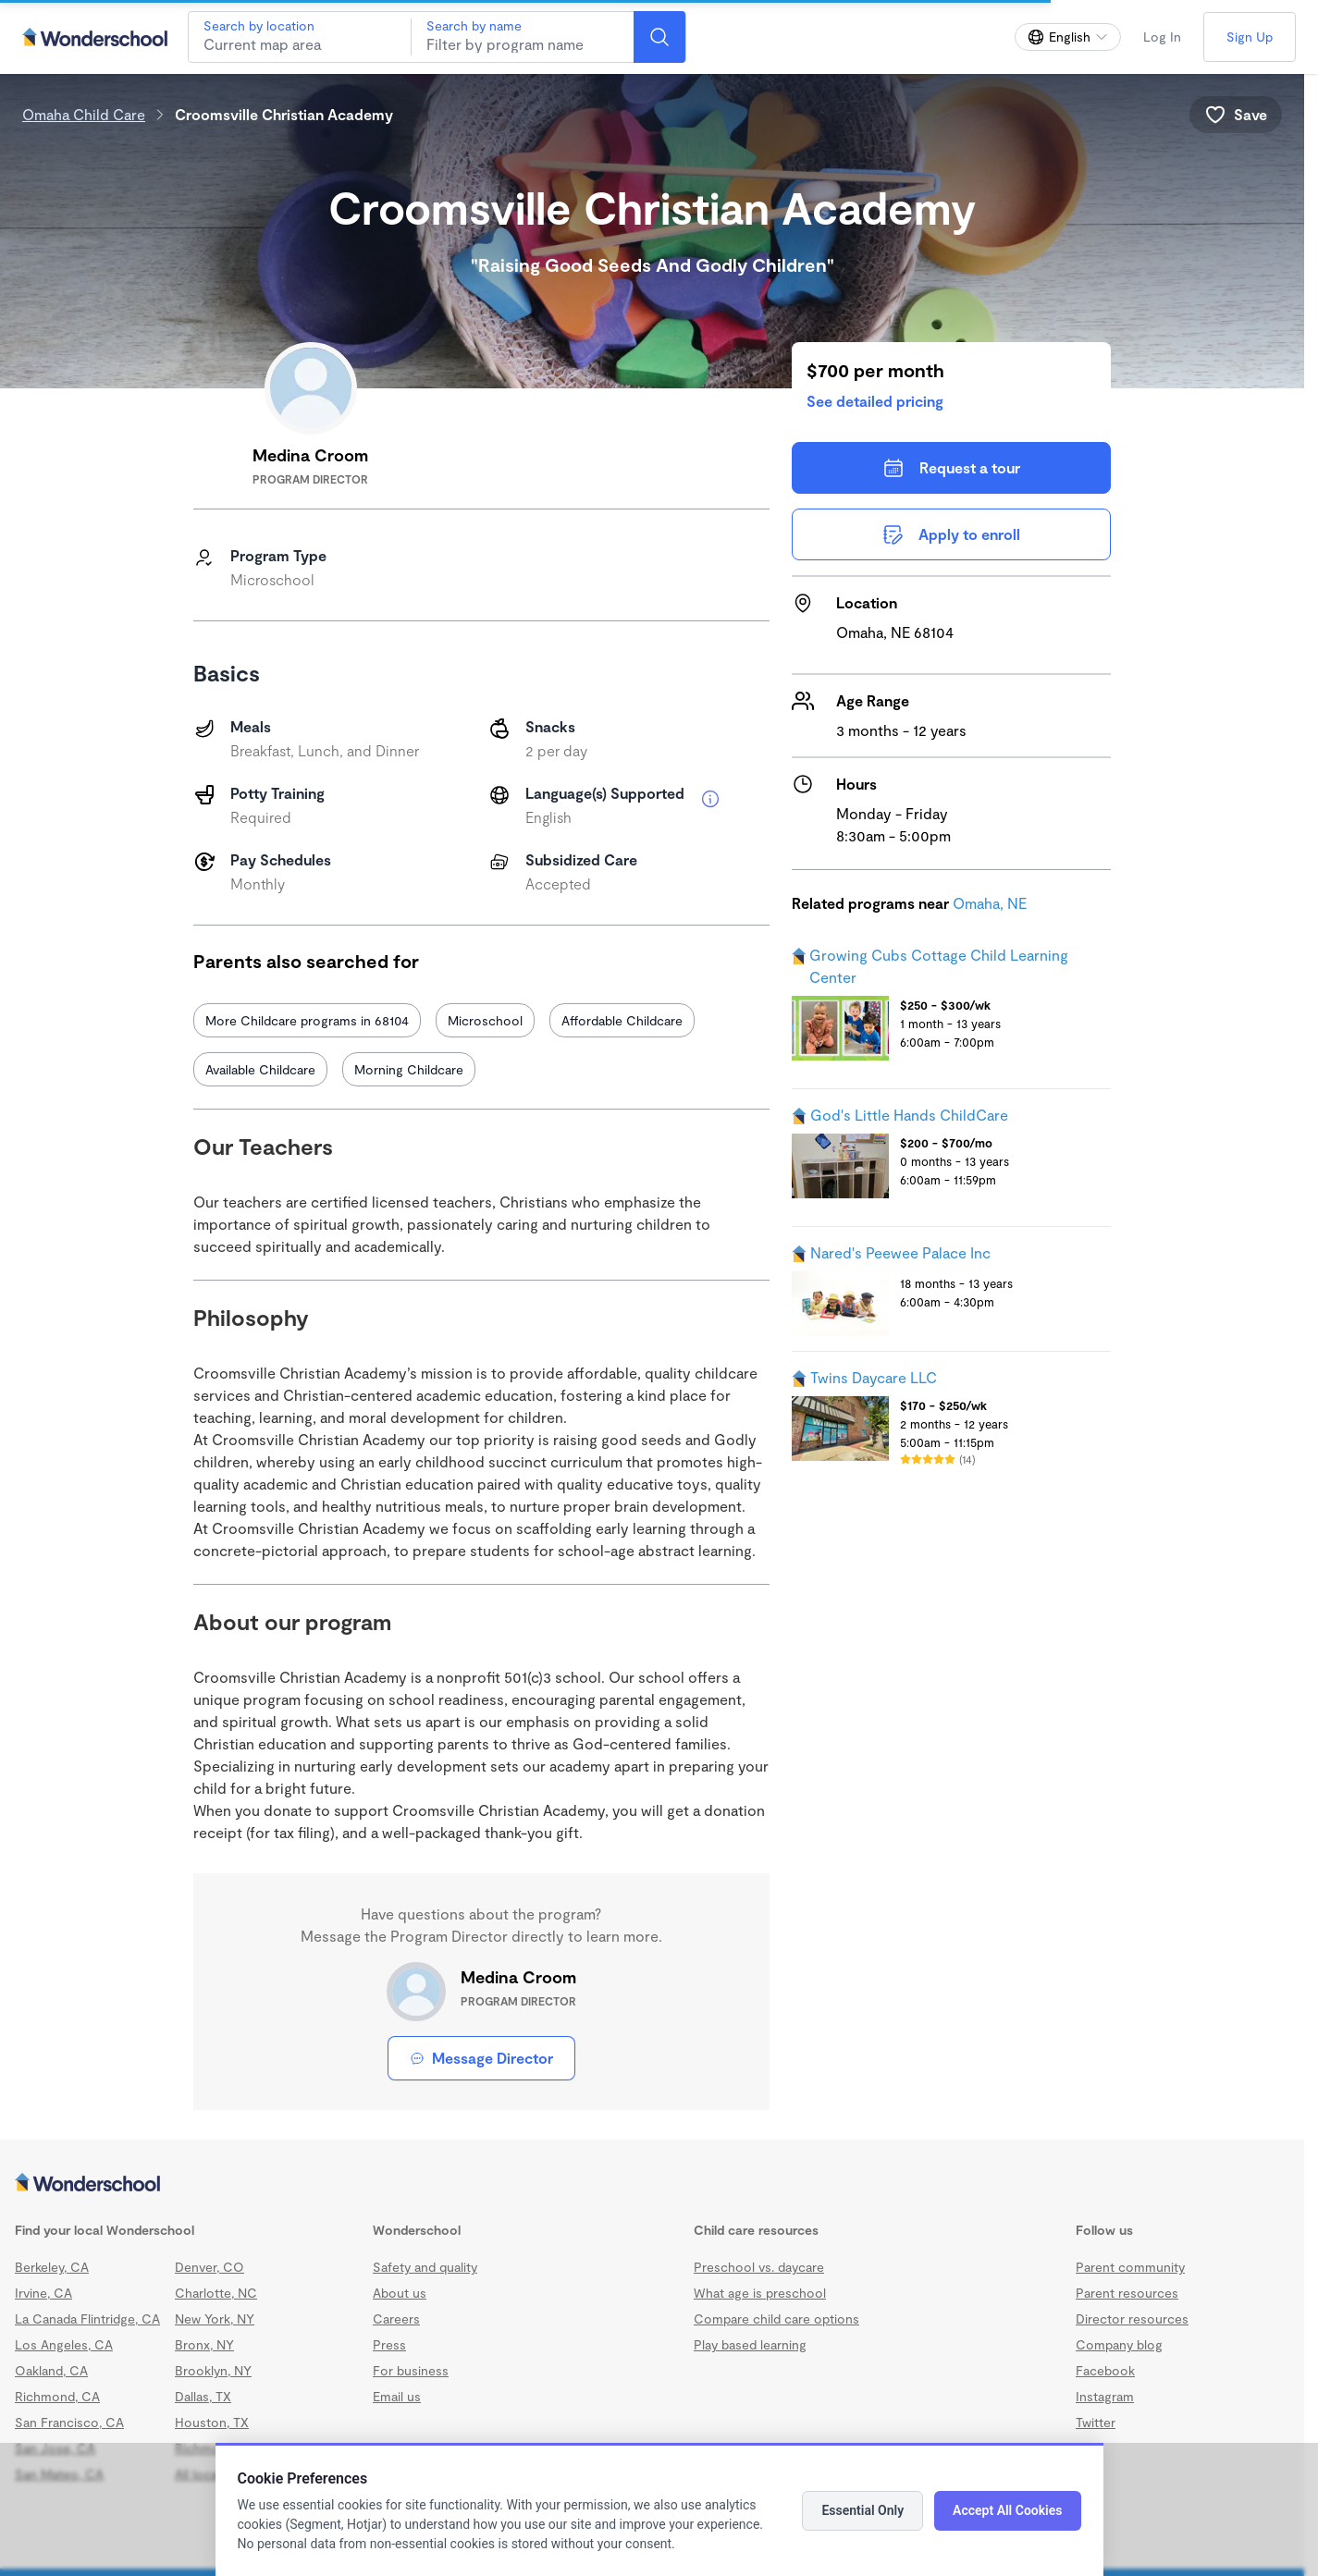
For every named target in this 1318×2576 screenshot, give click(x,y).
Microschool (485, 1020)
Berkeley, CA (52, 2267)
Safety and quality (425, 2267)
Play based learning (750, 2344)
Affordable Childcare (622, 1020)
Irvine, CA (43, 2292)
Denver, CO (209, 2267)
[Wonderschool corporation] (652, 2184)
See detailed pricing (875, 401)
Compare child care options (776, 2318)
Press (389, 2344)
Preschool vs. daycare (759, 2267)
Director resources (1132, 2318)
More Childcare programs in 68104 (307, 1020)
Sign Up (1249, 36)
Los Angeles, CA (64, 2344)
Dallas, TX (203, 2396)
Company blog (1119, 2344)
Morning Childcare (408, 1069)
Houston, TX (212, 2422)
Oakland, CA (51, 2370)
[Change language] (1068, 37)
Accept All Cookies (1007, 2510)
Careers (396, 2318)
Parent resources (1127, 2292)
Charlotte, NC (216, 2292)
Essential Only (862, 2510)
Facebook (1105, 2370)
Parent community (1130, 2267)
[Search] (659, 37)
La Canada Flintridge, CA (87, 2318)
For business (411, 2370)
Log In (1162, 36)
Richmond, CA (57, 2396)
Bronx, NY (204, 2344)
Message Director (481, 2058)
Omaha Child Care (83, 114)
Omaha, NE (990, 903)
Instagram (1105, 2396)
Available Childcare (260, 1069)
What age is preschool (760, 2292)
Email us (397, 2396)
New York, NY (214, 2318)
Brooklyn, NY (213, 2370)
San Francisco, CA (69, 2422)
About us (399, 2292)
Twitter (1095, 2422)
